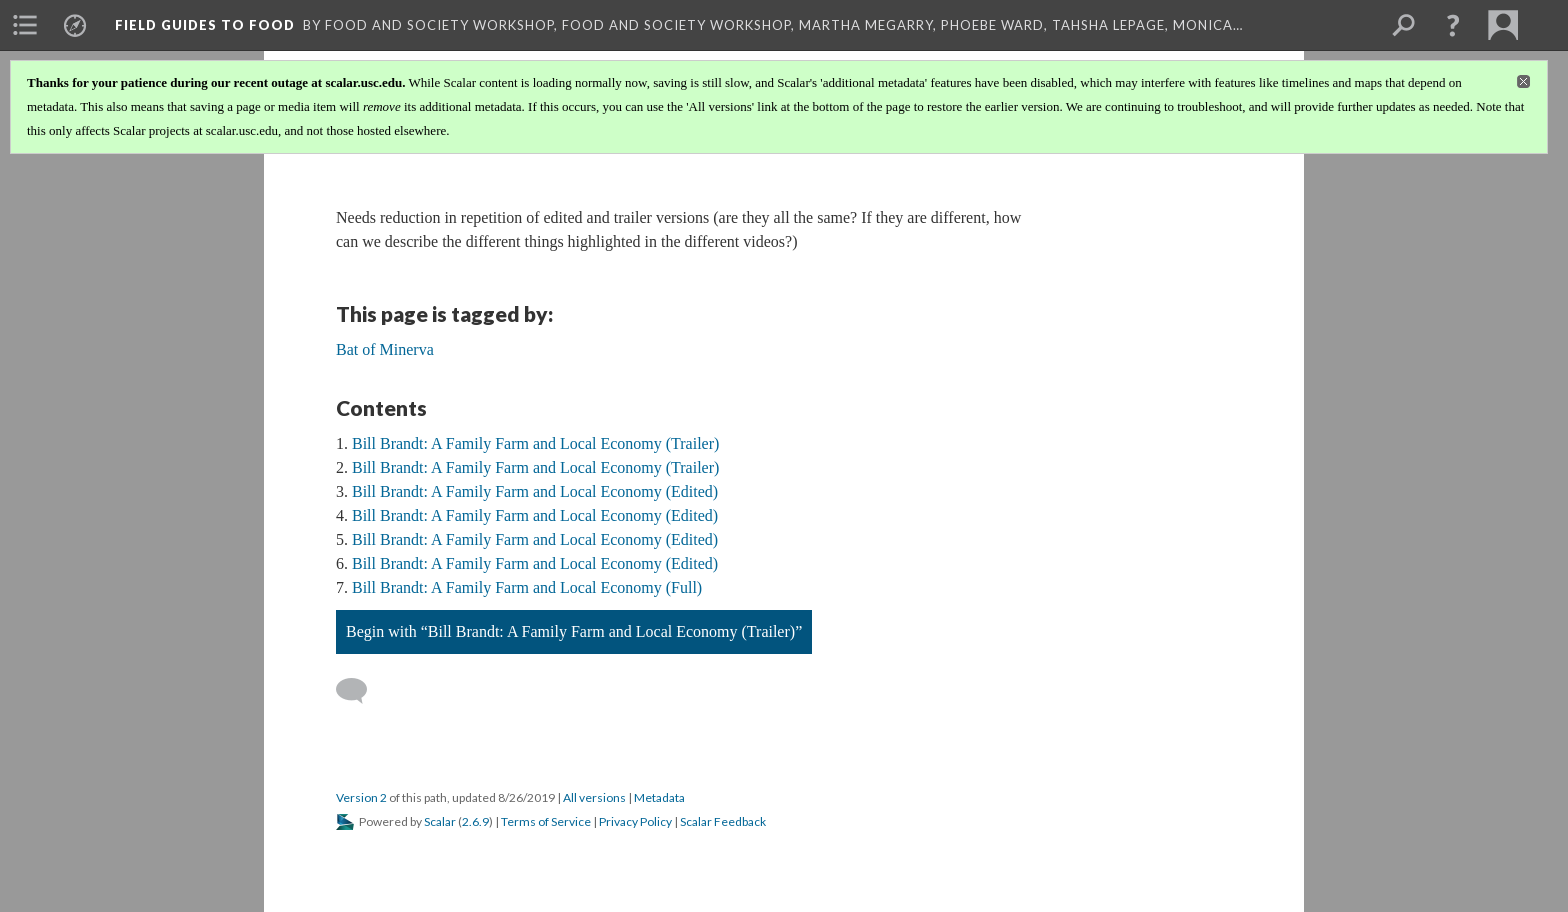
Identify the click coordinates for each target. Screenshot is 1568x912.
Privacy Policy (635, 821)
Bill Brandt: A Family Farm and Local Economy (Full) (527, 587)
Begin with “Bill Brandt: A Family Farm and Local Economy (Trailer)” (574, 631)
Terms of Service (546, 821)
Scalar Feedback (723, 821)
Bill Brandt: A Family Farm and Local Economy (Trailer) (535, 443)
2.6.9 (475, 821)
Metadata (659, 797)
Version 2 (361, 797)
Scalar (440, 821)
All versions (594, 797)
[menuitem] (25, 25)
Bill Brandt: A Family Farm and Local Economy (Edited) (535, 491)
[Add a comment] (360, 691)
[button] (1453, 25)
